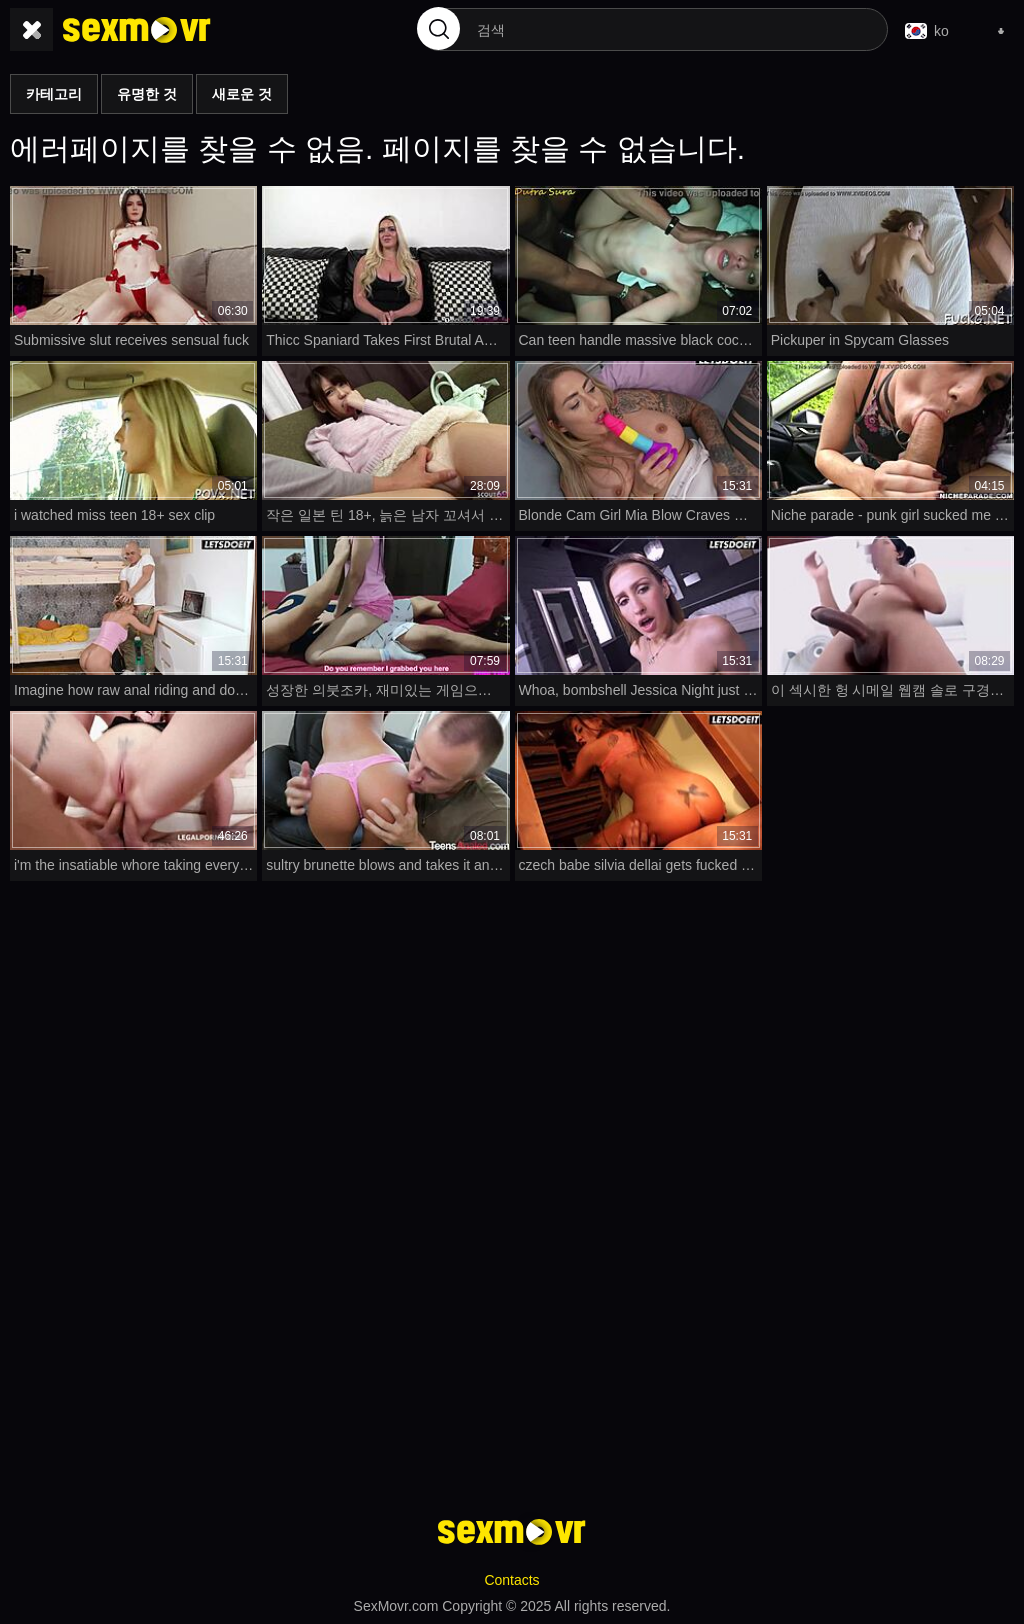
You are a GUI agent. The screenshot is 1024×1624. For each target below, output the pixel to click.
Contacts (511, 1580)
